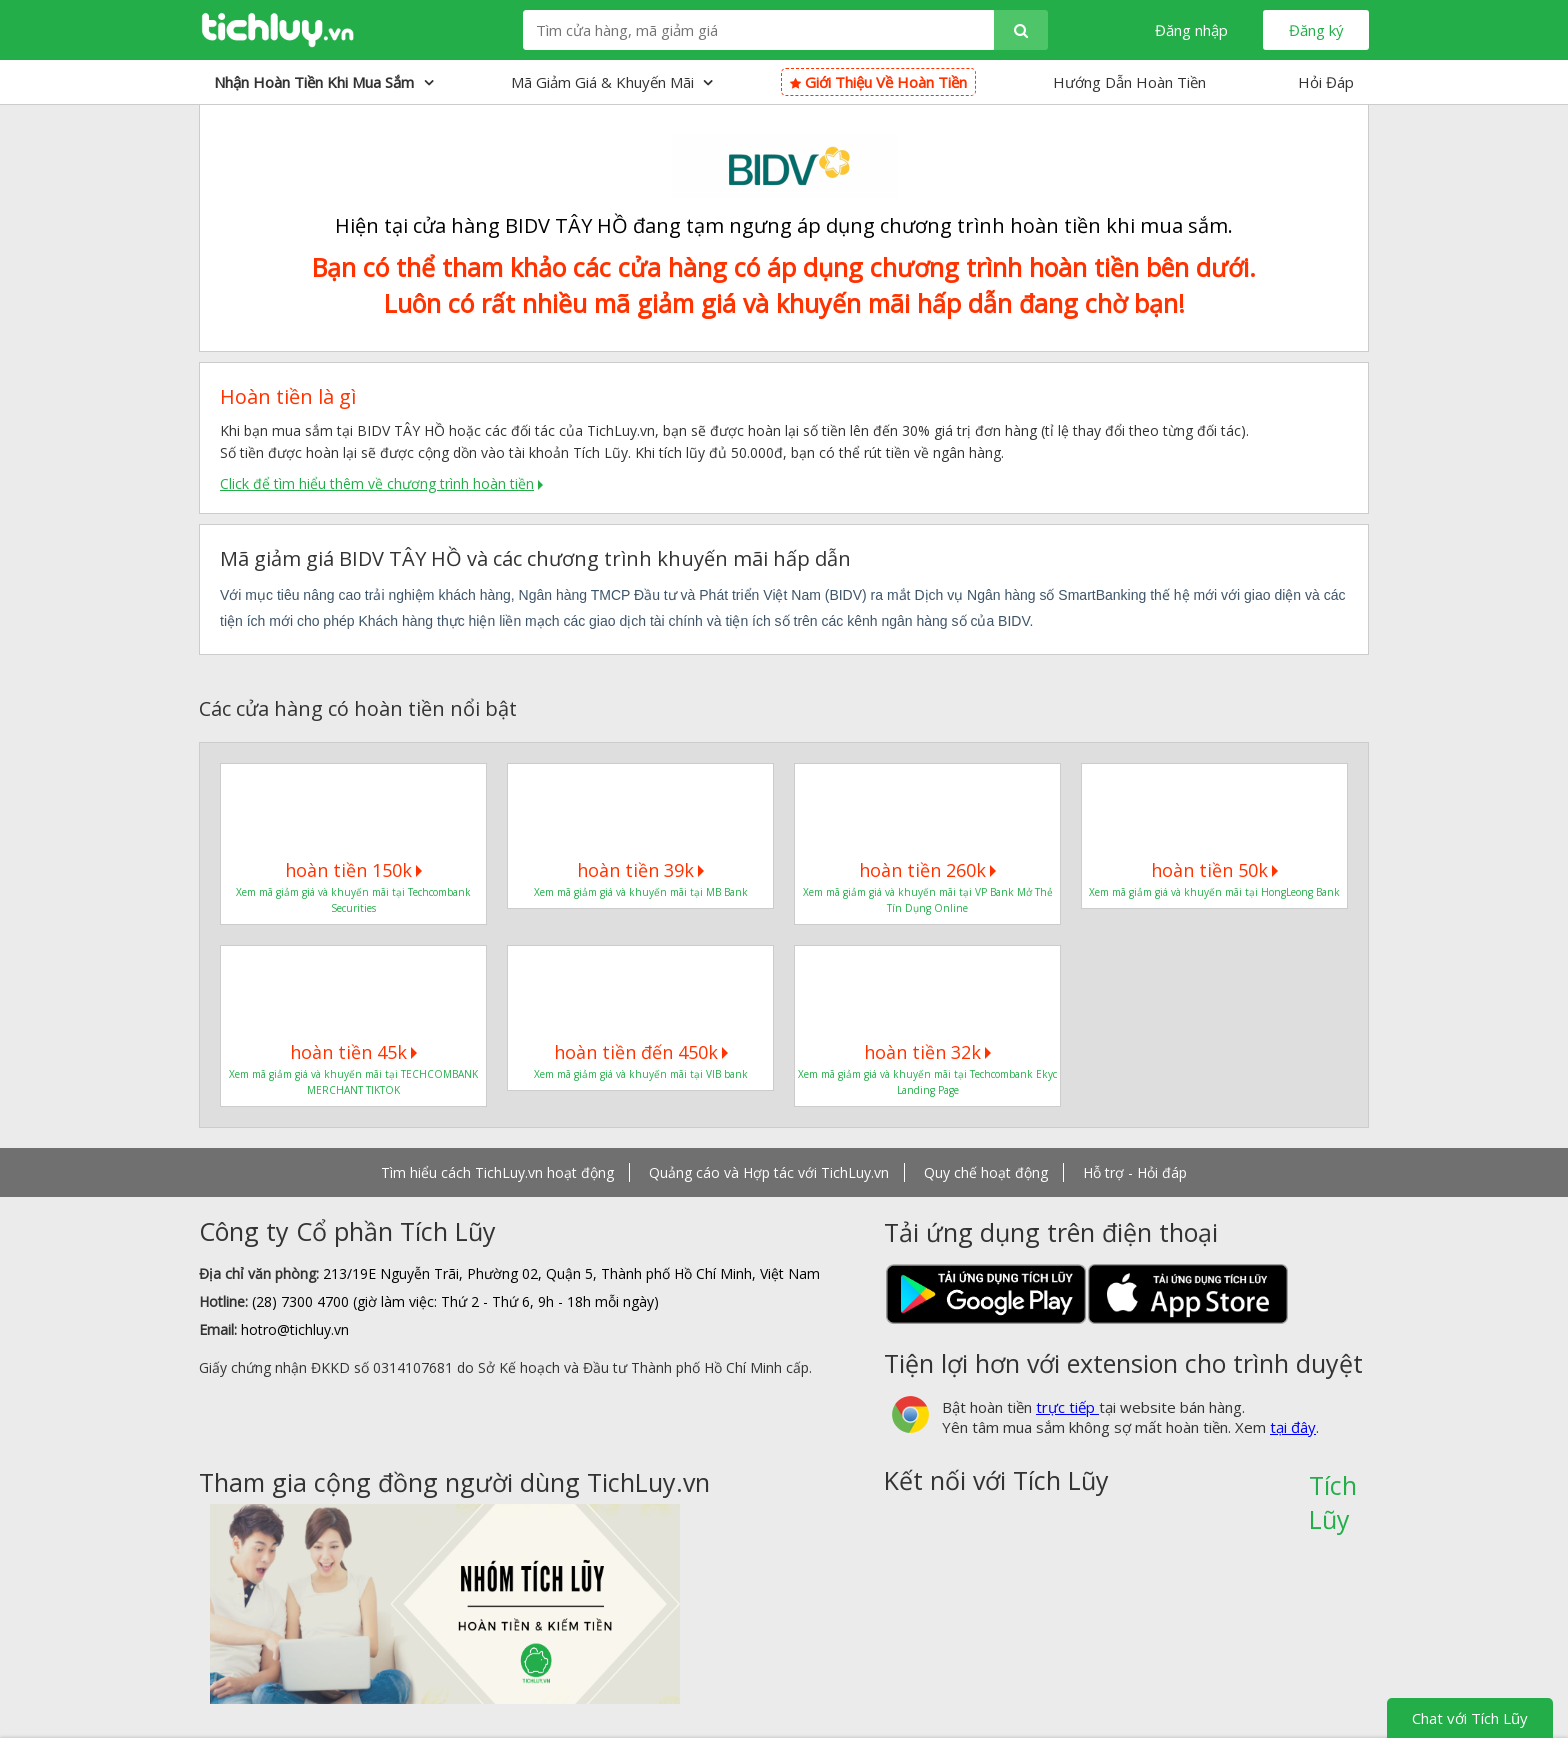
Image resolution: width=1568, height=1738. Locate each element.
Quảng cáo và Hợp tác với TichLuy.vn (769, 1172)
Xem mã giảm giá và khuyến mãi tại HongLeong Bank (1214, 892)
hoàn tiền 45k (353, 1052)
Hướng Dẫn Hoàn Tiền (1129, 82)
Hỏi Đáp (1326, 82)
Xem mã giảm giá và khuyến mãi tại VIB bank (641, 1074)
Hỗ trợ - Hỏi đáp (1135, 1172)
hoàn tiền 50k (1214, 870)
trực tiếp (1067, 1407)
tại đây (1293, 1427)
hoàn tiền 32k (927, 1052)
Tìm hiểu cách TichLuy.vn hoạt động (497, 1172)
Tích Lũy (1333, 1492)
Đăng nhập (1191, 30)
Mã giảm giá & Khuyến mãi (612, 82)
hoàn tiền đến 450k (641, 1052)
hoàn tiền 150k (353, 870)
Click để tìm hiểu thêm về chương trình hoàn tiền (377, 483)
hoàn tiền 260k (927, 870)
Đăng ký (1316, 30)
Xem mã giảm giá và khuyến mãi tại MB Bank (641, 892)
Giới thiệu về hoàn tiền (878, 82)
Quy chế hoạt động (986, 1172)
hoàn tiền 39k (640, 870)
